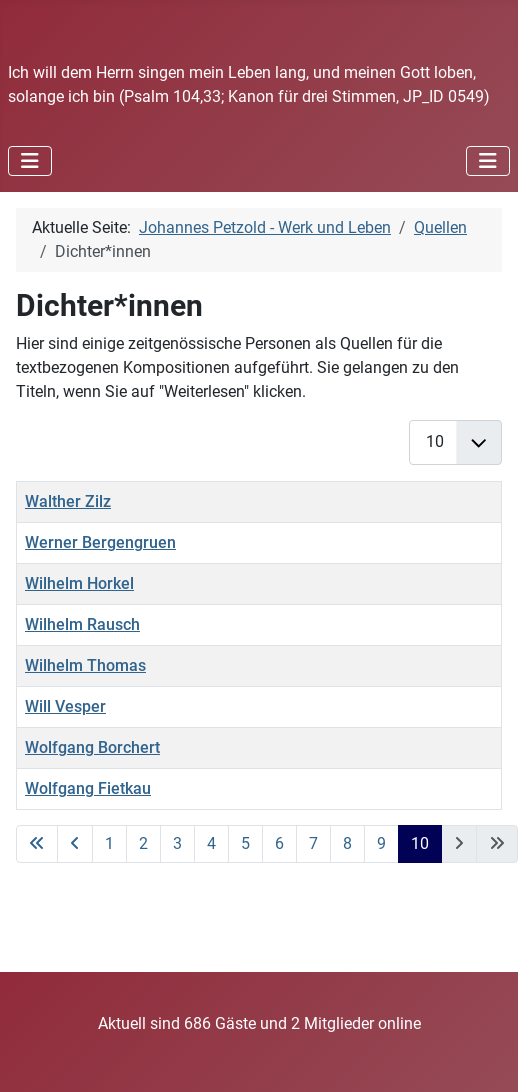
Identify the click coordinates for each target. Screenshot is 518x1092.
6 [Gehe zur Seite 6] (279, 843)
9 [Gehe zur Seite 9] (381, 843)
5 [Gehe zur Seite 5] (245, 843)
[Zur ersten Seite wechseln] (37, 844)
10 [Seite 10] (420, 843)
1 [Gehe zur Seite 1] (109, 843)
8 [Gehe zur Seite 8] (347, 843)
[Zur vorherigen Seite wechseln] (75, 844)
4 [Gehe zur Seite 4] (211, 843)
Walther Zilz (68, 501)
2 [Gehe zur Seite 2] (143, 843)
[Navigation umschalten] (30, 161)
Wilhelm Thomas (85, 665)
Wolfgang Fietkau (88, 788)
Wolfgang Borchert (92, 747)
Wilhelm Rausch (82, 624)
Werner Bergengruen (100, 542)
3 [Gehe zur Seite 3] (177, 843)
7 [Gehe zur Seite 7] (313, 843)
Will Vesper (65, 706)
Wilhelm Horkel (79, 583)
